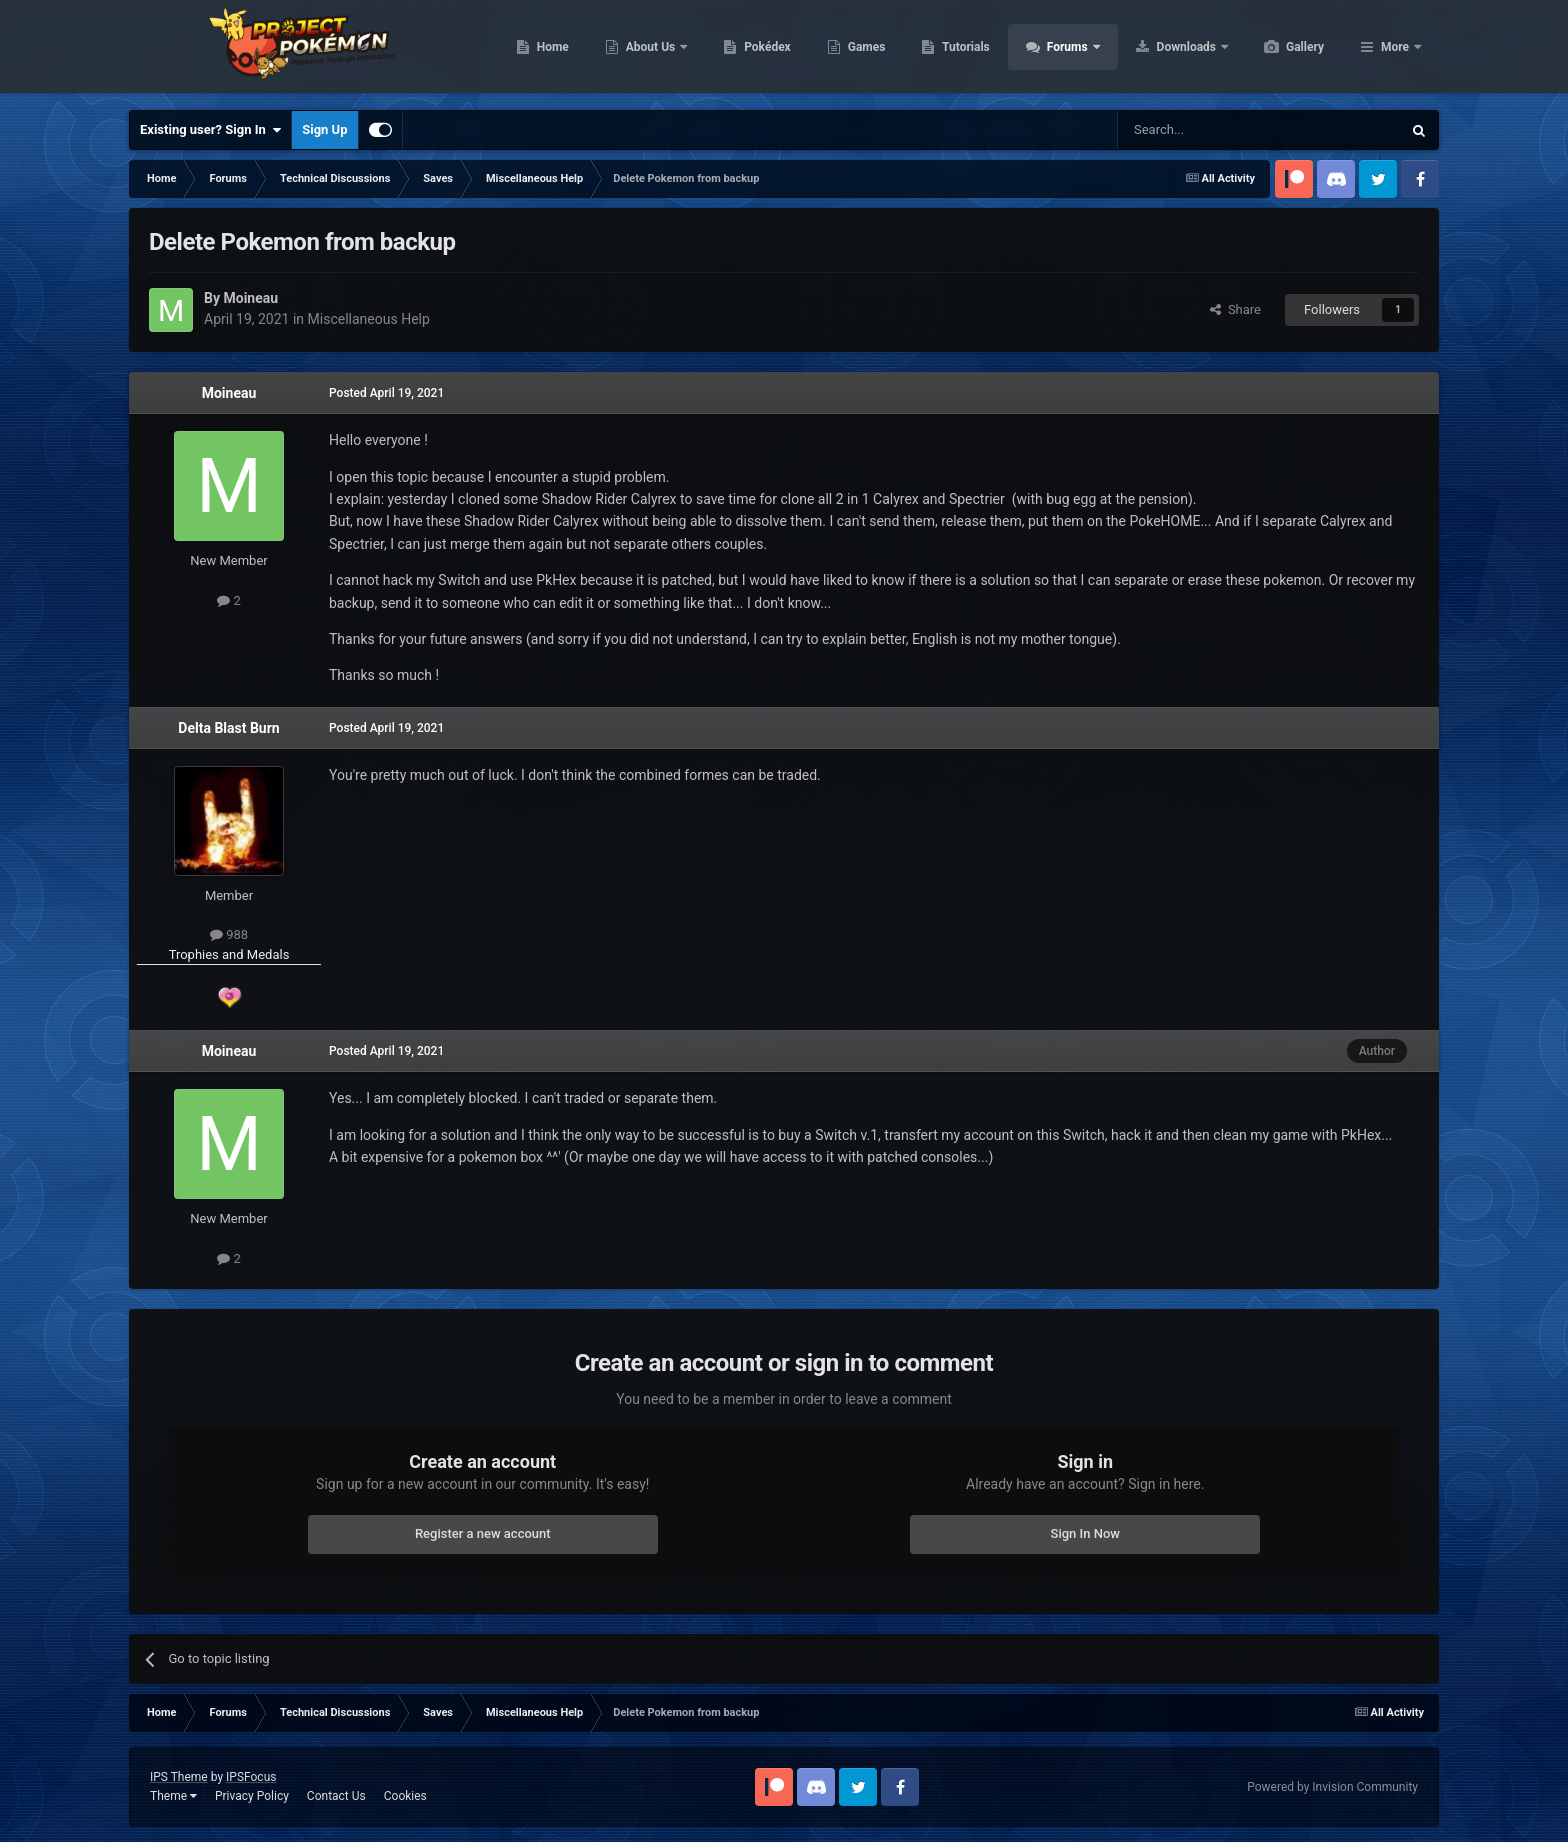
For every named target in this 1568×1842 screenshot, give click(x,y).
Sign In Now (1085, 1533)
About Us (746, 50)
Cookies (405, 1796)
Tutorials (1060, 50)
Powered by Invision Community (1332, 1787)
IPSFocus (251, 1777)
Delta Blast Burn (228, 728)
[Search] (1212, 130)
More (1395, 50)
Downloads (1282, 50)
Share (1235, 309)
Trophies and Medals (229, 954)
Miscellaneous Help (369, 319)
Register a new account (483, 1533)
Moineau (229, 393)
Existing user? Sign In (210, 130)
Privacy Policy (252, 1796)
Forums (1163, 50)
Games (961, 50)
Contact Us (336, 1796)
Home (647, 50)
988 (229, 934)
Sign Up (324, 129)
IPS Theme (179, 1777)
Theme (173, 1796)
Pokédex (862, 50)
